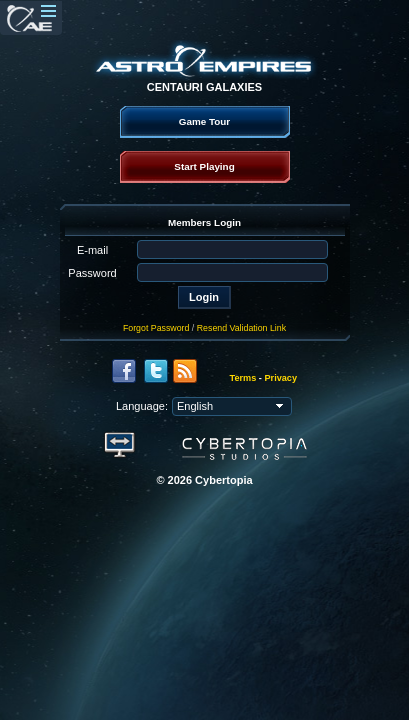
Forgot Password (156, 328)
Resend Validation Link (241, 328)
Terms (243, 378)
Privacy (280, 378)
